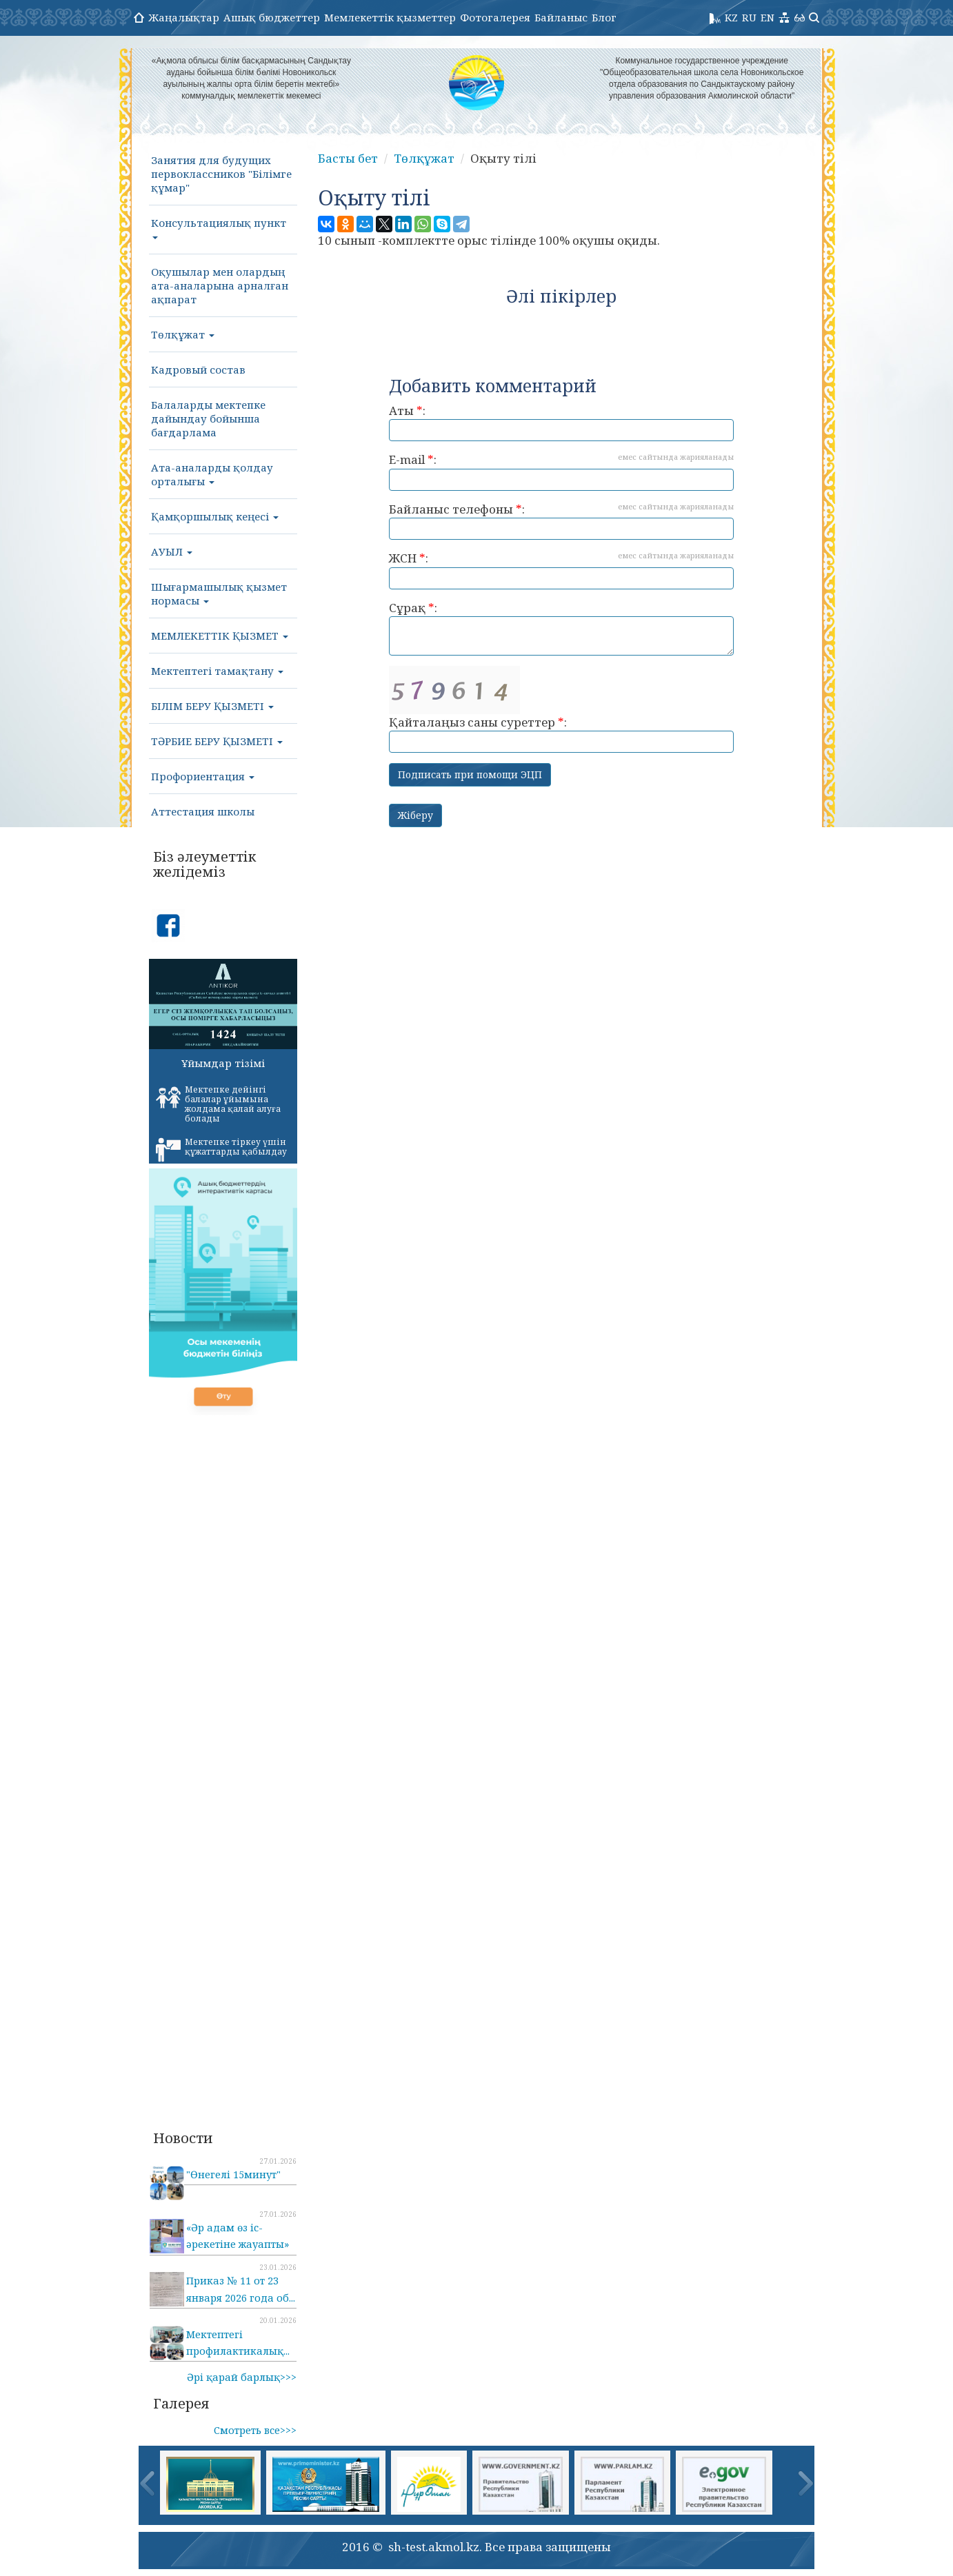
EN (767, 17)
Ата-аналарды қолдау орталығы (212, 474)
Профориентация (202, 776)
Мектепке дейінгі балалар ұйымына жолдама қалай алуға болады (218, 1104)
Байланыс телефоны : (561, 520)
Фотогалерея (495, 17)
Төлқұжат (182, 334)
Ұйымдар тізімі (223, 1063)
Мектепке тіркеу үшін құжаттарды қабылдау (221, 1149)
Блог (604, 17)
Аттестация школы (202, 811)
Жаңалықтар (183, 17)
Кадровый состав (198, 369)
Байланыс (561, 17)
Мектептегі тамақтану (217, 671)
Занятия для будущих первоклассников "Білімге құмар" (221, 173)
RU (749, 17)
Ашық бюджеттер (271, 17)
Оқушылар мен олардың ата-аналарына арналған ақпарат (219, 285)
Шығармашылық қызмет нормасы (219, 593)
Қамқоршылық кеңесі (215, 516)
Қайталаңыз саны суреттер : (561, 709)
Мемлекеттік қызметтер (390, 17)
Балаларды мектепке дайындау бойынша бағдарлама (208, 418)
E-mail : (561, 471)
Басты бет (348, 158)
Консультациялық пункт (218, 227)
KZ (731, 17)
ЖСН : (561, 569)
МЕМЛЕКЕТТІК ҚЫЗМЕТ (219, 635)
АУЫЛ (171, 551)
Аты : (561, 422)
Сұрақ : (561, 628)
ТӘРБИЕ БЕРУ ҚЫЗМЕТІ (217, 741)
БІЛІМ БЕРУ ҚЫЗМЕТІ (212, 706)
